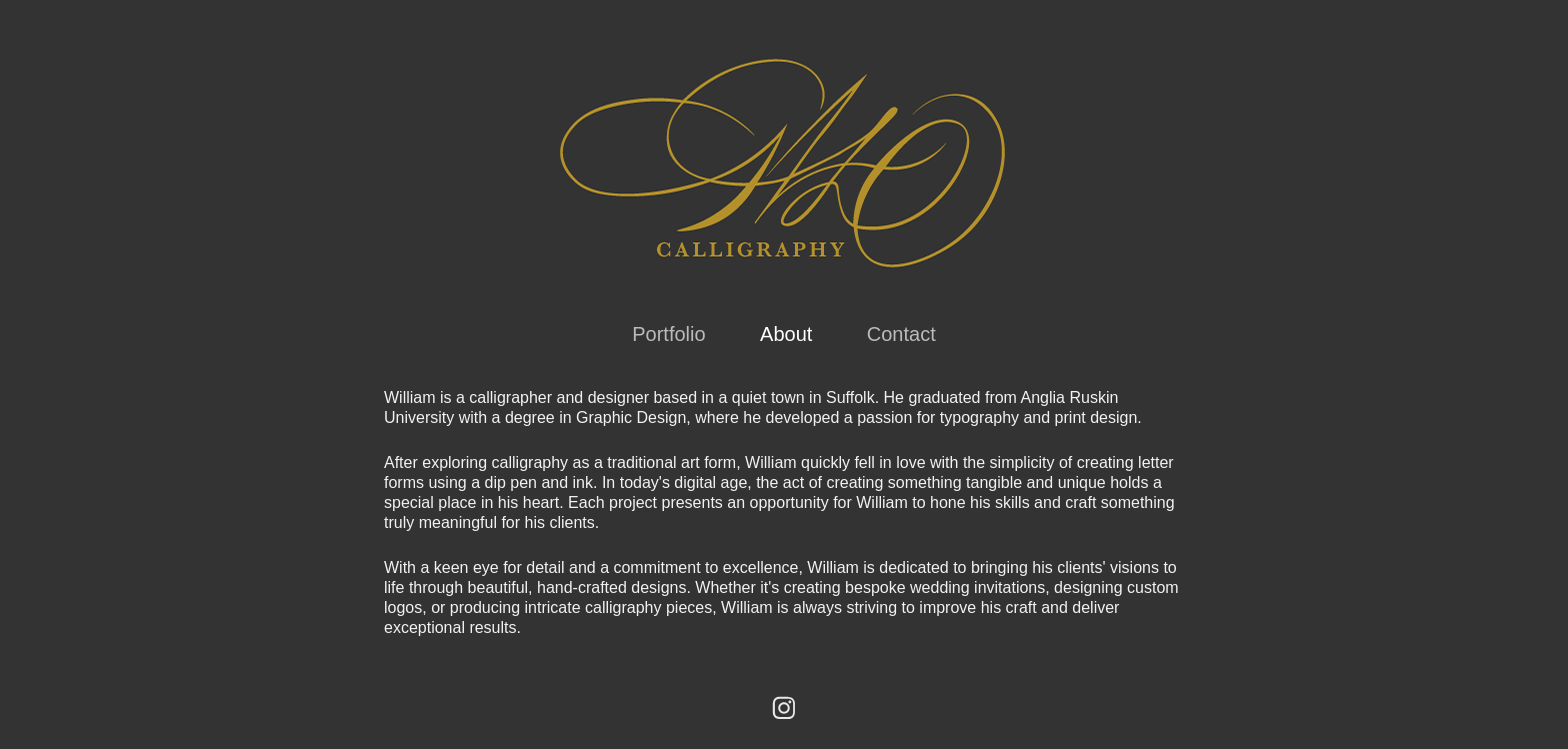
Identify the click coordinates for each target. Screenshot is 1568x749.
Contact (901, 334)
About (786, 334)
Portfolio (668, 334)
